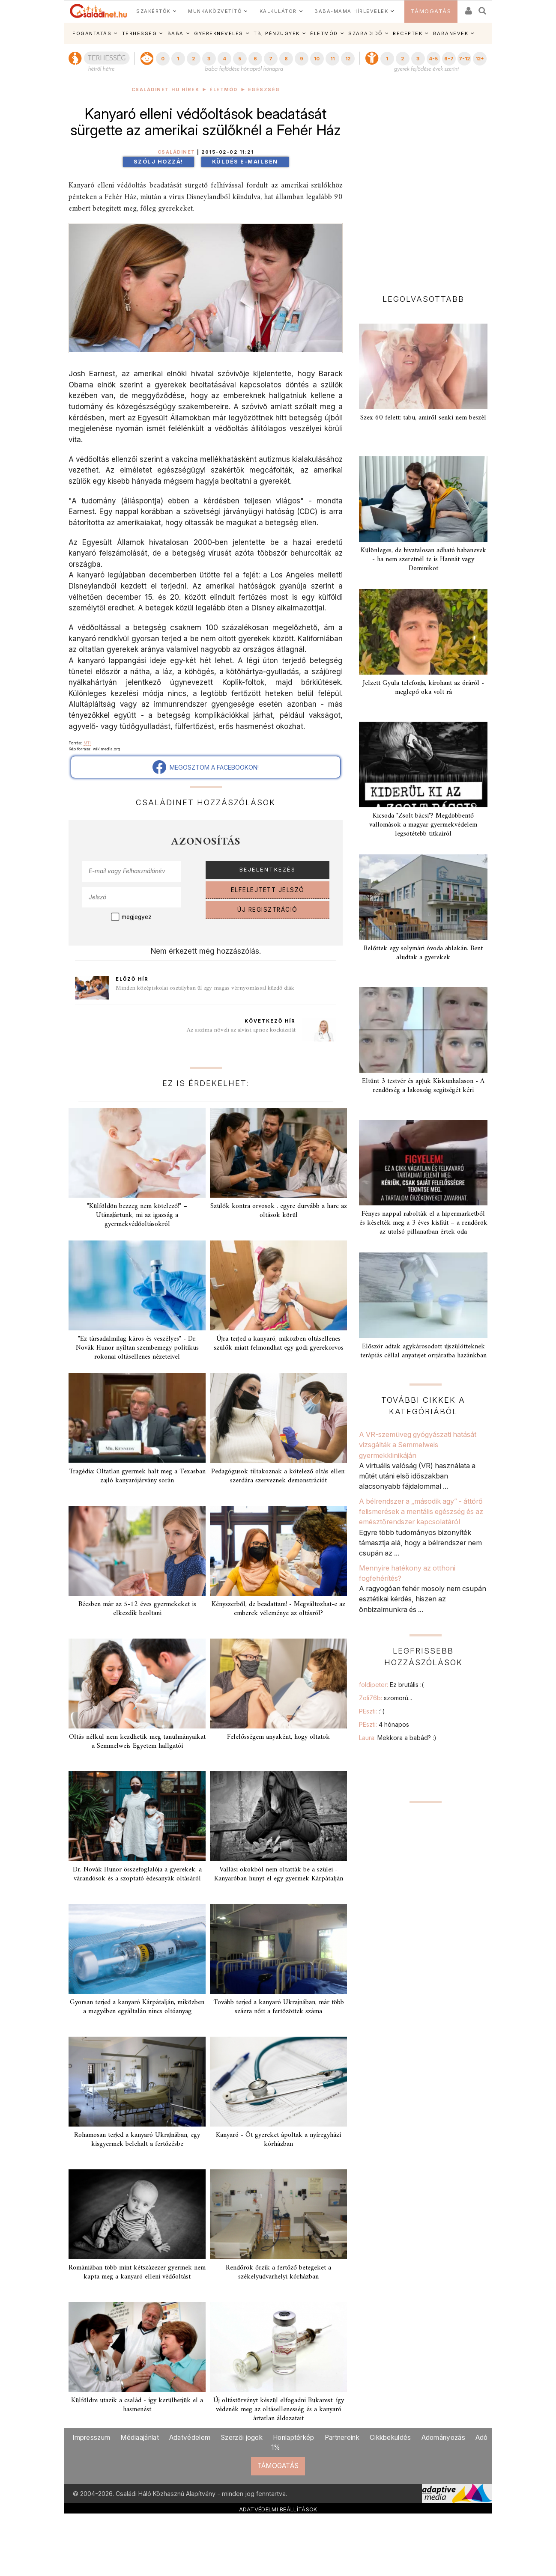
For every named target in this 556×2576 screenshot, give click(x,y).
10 (317, 59)
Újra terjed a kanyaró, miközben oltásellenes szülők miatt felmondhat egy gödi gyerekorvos (279, 1343)
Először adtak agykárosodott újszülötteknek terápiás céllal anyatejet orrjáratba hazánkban (423, 1351)
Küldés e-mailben (245, 161)
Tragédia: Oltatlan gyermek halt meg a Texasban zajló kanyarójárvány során (137, 1476)
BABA (175, 33)
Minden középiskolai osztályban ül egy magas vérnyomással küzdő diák (205, 988)
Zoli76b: (385, 1697)
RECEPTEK (407, 33)
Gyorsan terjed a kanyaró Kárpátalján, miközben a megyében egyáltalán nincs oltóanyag (137, 2006)
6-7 (449, 59)
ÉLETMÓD (324, 33)
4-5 (433, 59)
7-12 (464, 59)
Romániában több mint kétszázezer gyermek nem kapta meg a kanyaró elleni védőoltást (137, 2272)
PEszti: (371, 1711)
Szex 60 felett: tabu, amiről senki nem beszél (423, 418)
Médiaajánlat (139, 2437)
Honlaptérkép (293, 2437)
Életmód (223, 89)
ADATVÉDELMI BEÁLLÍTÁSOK (278, 2509)
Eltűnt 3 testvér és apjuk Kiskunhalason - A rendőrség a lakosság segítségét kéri (423, 1085)
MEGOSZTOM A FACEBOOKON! (205, 767)
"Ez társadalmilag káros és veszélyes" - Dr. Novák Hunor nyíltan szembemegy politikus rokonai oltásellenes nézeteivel (137, 1348)
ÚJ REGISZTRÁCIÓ (267, 909)
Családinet (176, 152)
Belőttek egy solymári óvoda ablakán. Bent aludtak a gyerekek (423, 953)
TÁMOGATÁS (431, 11)
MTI (87, 743)
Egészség (264, 89)
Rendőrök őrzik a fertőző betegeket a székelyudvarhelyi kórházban (278, 2272)
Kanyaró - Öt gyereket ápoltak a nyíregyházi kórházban (278, 2139)
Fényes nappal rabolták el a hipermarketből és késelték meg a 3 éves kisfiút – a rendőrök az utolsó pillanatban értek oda (423, 1223)
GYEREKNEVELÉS (218, 33)
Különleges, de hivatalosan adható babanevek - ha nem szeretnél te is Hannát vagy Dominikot (423, 559)
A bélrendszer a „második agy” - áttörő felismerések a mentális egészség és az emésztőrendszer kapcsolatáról (421, 1511)
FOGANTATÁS (91, 33)
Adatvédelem (189, 2437)
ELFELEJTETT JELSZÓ (268, 889)
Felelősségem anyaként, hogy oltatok (278, 1737)
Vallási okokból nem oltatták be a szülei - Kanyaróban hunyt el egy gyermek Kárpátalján (278, 1874)
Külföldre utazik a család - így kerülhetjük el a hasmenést (137, 2405)
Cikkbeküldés (390, 2437)
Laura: (397, 1737)
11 (332, 59)
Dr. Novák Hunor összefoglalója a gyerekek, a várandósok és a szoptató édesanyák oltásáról (137, 1874)
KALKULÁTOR (278, 11)
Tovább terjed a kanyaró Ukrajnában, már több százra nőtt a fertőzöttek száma (278, 2006)
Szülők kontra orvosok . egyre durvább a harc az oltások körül (278, 1210)
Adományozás (443, 2437)
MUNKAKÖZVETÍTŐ (215, 11)
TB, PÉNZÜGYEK (277, 33)
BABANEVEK (451, 33)
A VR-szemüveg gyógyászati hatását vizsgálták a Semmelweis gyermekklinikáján (417, 1445)
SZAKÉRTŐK (153, 11)
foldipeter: (391, 1684)
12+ (479, 59)
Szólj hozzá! (158, 161)
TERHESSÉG (139, 33)
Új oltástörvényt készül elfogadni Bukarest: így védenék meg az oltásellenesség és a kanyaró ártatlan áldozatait (278, 2409)
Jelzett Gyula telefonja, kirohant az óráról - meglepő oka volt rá (423, 687)
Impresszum (91, 2437)
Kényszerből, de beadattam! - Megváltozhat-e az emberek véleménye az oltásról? (278, 1608)
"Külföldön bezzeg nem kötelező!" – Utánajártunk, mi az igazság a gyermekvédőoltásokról (137, 1215)
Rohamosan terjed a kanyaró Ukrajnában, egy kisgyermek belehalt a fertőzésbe (137, 2139)
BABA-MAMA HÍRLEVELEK (351, 11)
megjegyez (137, 916)
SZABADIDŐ (365, 33)
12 (347, 59)
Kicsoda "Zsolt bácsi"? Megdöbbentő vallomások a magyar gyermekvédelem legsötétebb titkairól (423, 825)
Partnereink (342, 2437)
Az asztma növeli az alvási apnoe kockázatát (241, 1030)
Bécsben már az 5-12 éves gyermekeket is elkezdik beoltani (137, 1608)
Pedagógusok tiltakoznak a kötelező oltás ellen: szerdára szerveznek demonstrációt (278, 1476)
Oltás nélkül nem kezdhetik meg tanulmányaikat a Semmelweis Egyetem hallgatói (137, 1741)
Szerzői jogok (242, 2437)
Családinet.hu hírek (166, 89)
